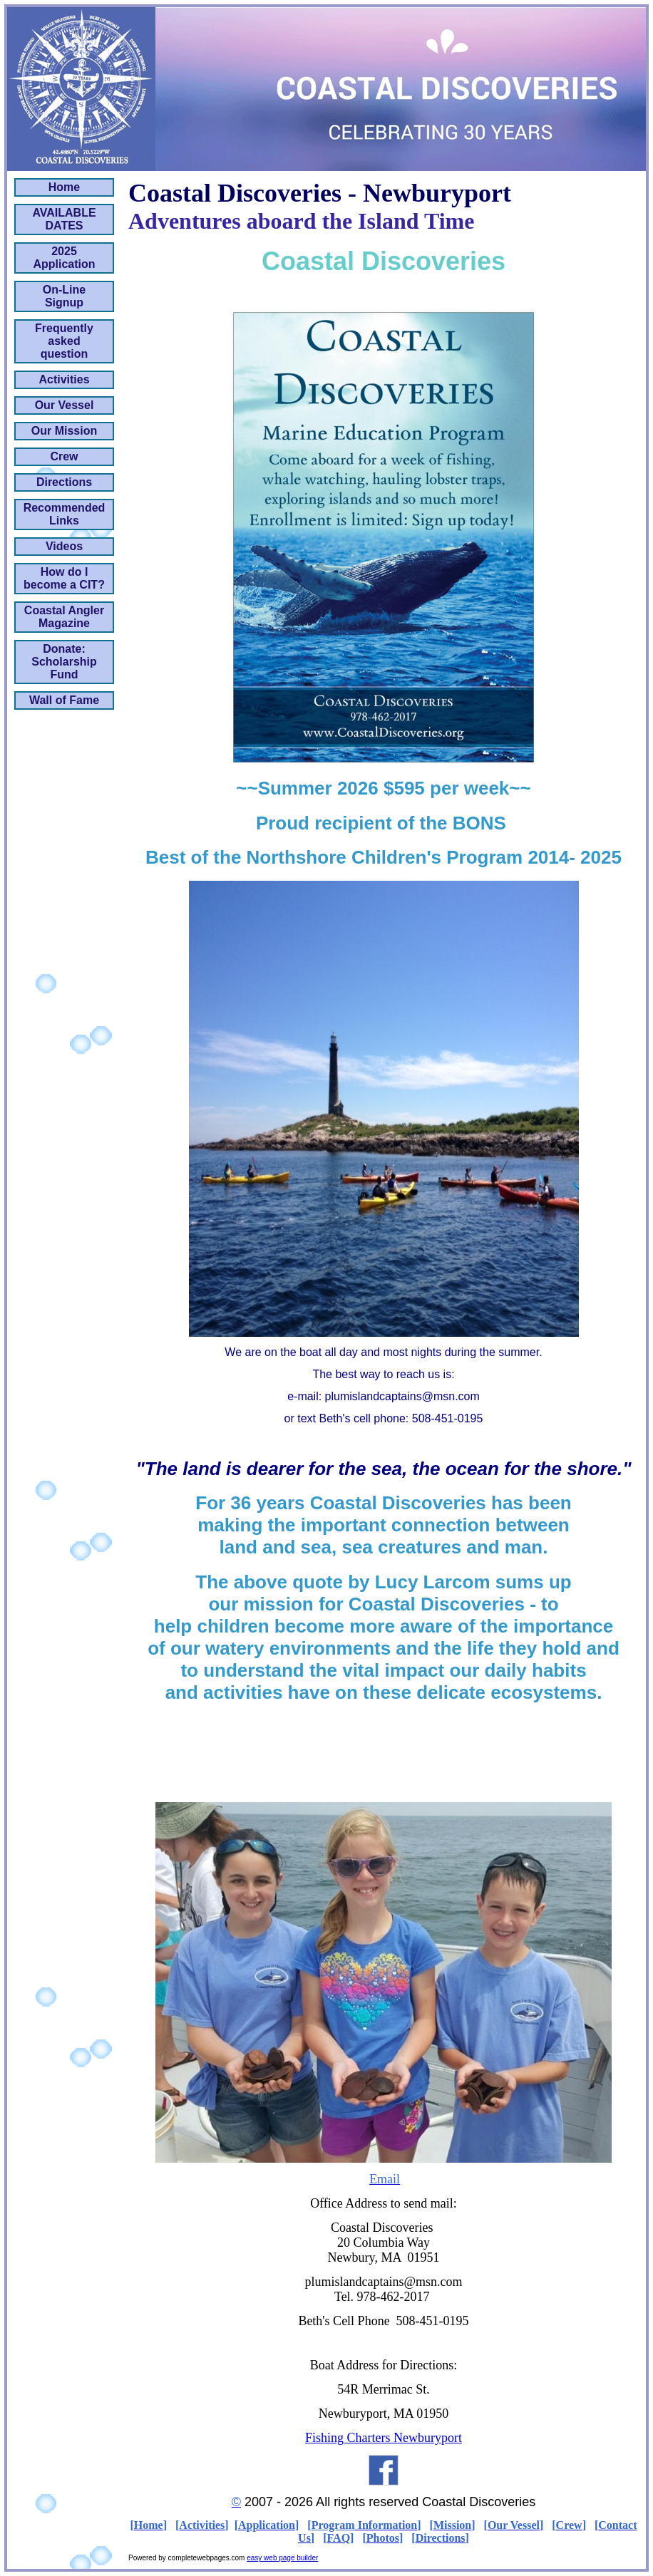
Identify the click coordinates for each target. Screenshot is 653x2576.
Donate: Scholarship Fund (64, 662)
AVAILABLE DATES (64, 219)
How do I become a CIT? (64, 578)
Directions (64, 482)
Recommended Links (65, 514)
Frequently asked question (64, 341)
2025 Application (64, 257)
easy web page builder (282, 2558)
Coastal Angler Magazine (64, 616)
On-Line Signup (64, 296)
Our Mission (64, 431)
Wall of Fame (64, 700)
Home (64, 187)
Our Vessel (64, 405)
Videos (64, 546)
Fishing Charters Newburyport (383, 2438)
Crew (64, 456)
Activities (63, 379)
